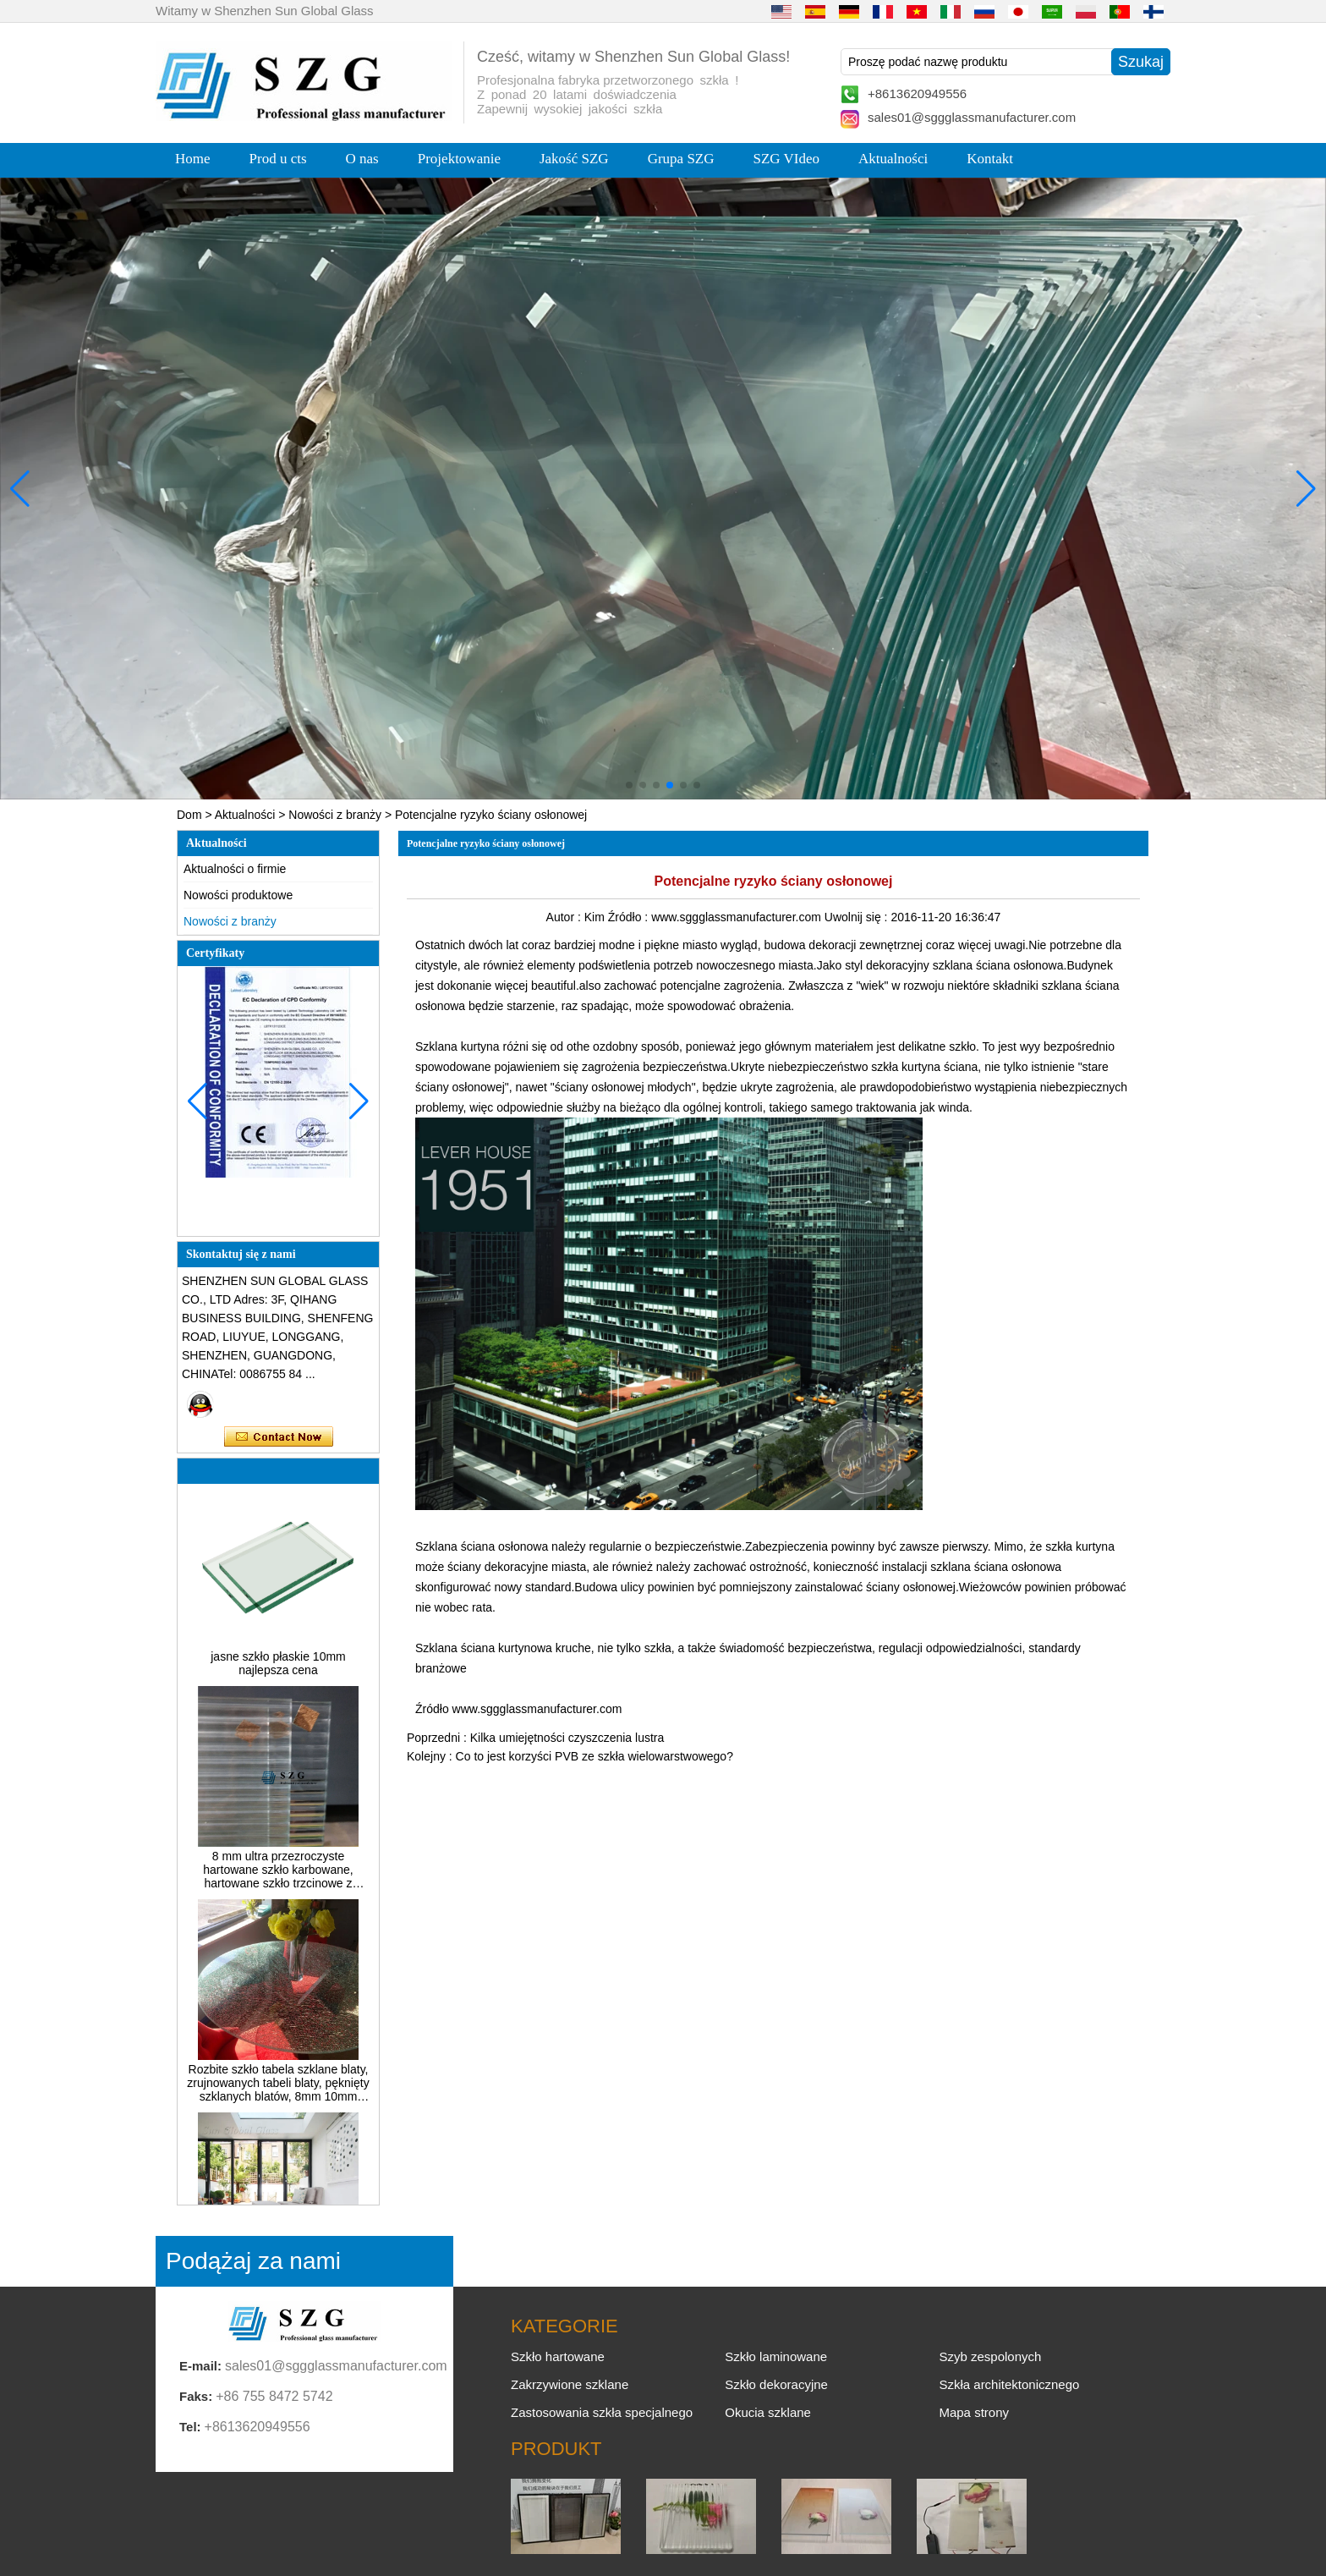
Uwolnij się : (858, 917)
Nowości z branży (334, 814)
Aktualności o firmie (235, 869)
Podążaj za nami (253, 2261)
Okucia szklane (768, 2412)
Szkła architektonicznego (1009, 2384)
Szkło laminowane (776, 2356)
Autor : (565, 917)
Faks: (195, 2396)
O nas (362, 159)
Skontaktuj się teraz (278, 1437)
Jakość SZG (574, 159)
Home (193, 159)
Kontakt (990, 159)
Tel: (190, 2426)
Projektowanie (459, 159)
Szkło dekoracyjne (776, 2384)
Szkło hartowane (558, 2356)
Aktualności (893, 159)
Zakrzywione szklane (569, 2384)
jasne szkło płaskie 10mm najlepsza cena (278, 1673)
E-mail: (200, 2366)
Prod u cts (278, 159)
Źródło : (629, 917)
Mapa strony (974, 2412)
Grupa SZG (681, 159)
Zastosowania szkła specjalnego (602, 2412)
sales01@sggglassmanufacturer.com (972, 117)
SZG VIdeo (786, 159)
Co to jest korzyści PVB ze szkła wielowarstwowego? (594, 1756)
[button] (629, 785)
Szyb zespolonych (990, 2356)
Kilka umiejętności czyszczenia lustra (567, 1737)
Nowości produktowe (238, 895)
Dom (189, 814)
